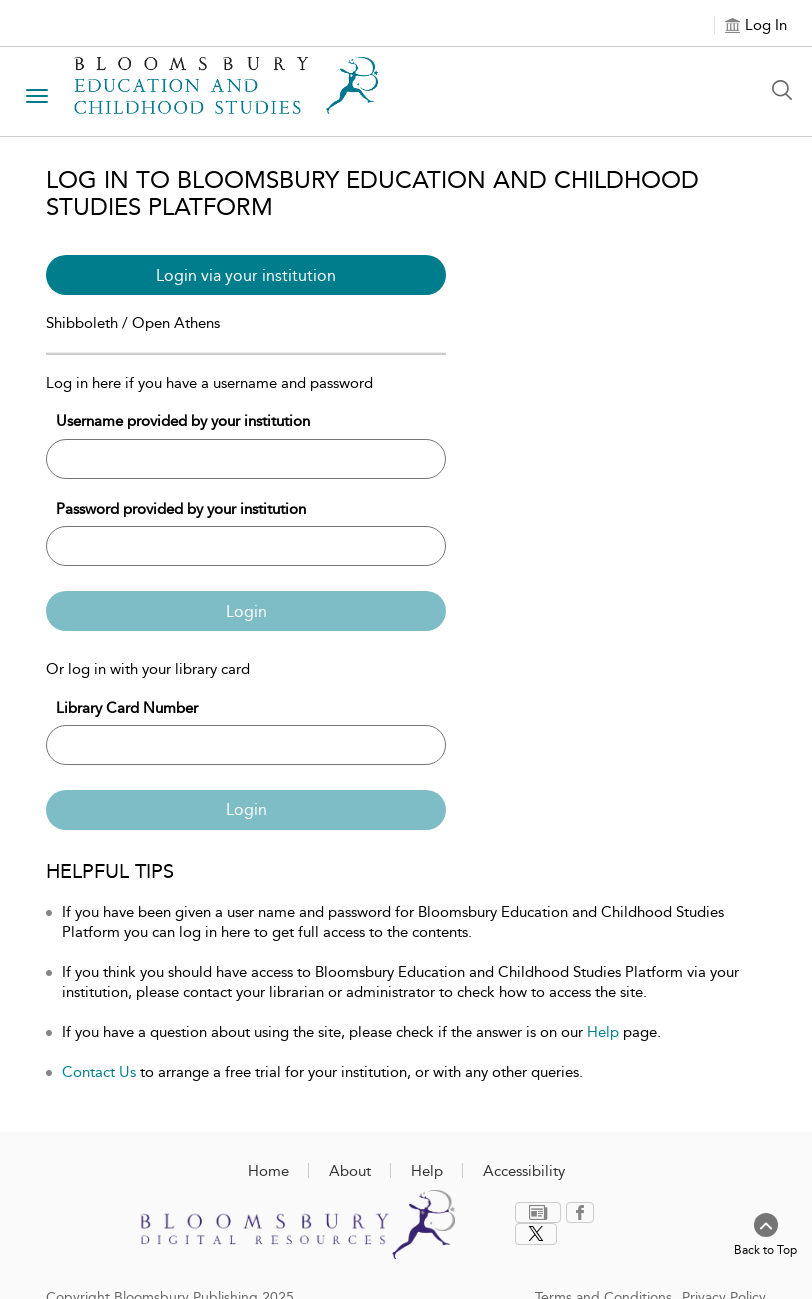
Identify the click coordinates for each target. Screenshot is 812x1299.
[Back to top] (765, 1236)
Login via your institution (246, 275)
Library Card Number (127, 708)
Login (246, 611)
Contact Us (99, 1072)
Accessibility (524, 1171)
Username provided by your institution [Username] (183, 421)
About (350, 1171)
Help (603, 1032)
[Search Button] (787, 90)
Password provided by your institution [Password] (181, 509)
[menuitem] (540, 1212)
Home (268, 1171)
